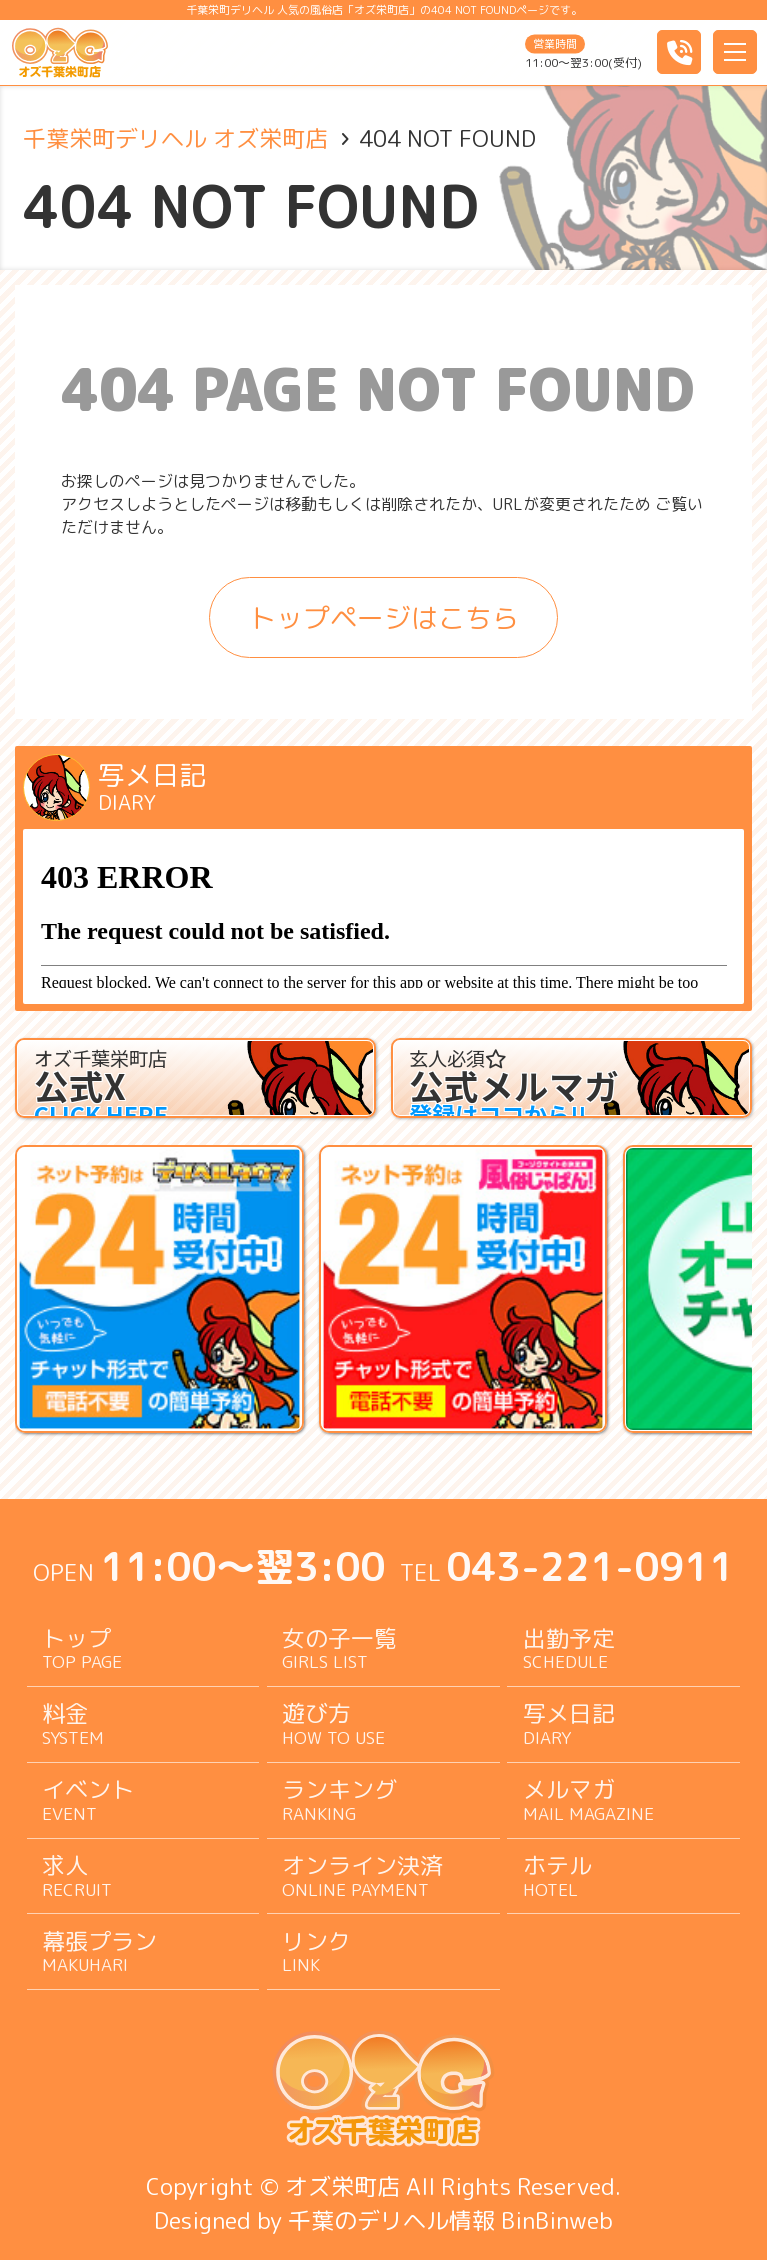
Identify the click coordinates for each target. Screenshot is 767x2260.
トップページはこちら (384, 618)
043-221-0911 (590, 1566)
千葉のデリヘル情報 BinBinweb (450, 2220)
